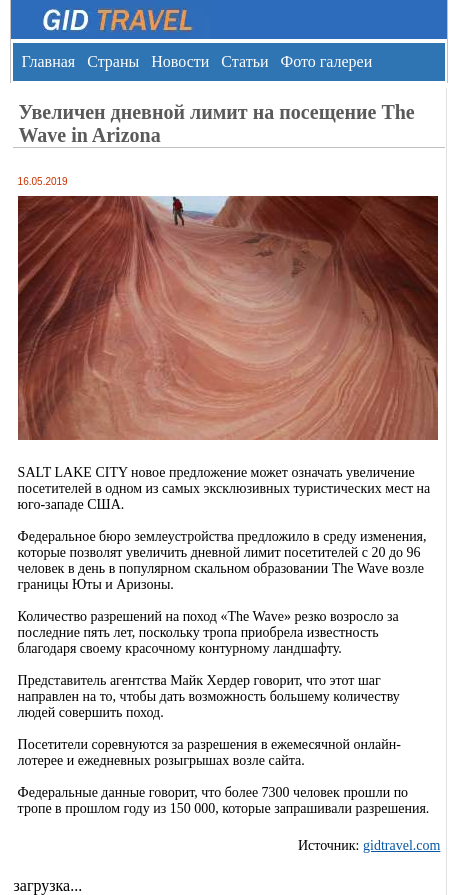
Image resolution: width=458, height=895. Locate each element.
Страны (113, 61)
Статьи (244, 61)
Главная (48, 61)
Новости (180, 61)
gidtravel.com (401, 845)
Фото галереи (326, 61)
